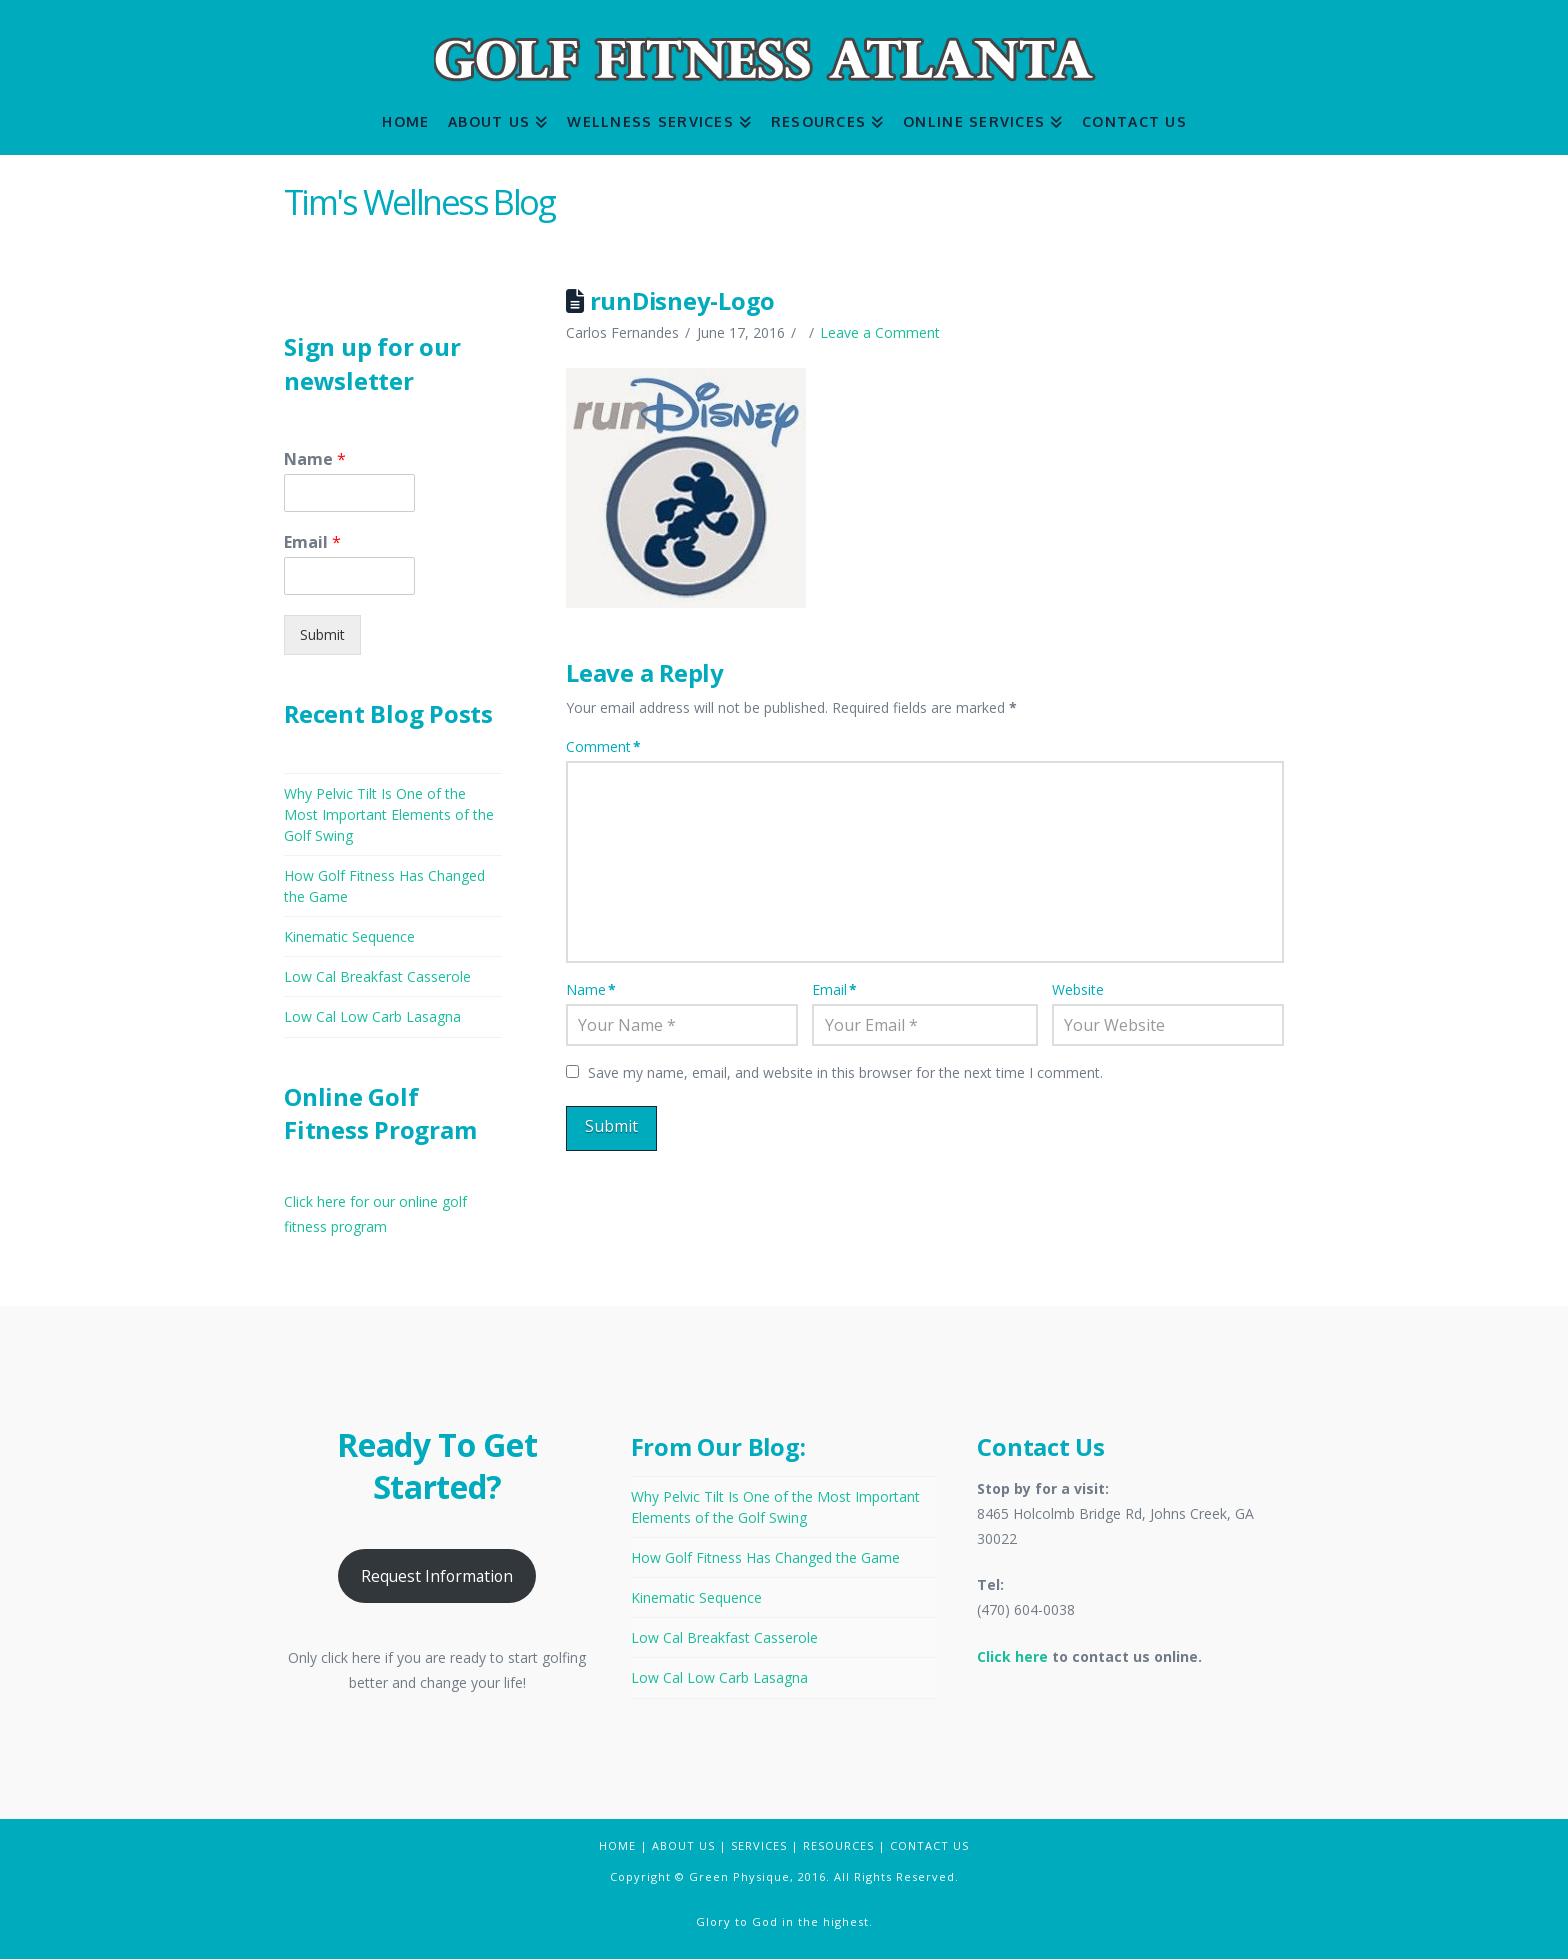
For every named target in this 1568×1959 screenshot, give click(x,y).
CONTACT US (929, 1845)
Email (834, 989)
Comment (603, 746)
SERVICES (759, 1845)
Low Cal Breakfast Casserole (377, 976)
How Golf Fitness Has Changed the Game (765, 1557)
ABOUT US (683, 1845)
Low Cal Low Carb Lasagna (372, 1016)
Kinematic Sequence (349, 936)
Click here (1012, 1656)
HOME (617, 1845)
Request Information (437, 1576)
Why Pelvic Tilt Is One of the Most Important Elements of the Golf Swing (389, 814)
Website (1078, 989)
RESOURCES (838, 1845)
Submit (322, 634)
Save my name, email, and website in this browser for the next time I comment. (845, 1072)
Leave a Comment (880, 332)
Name (591, 989)
